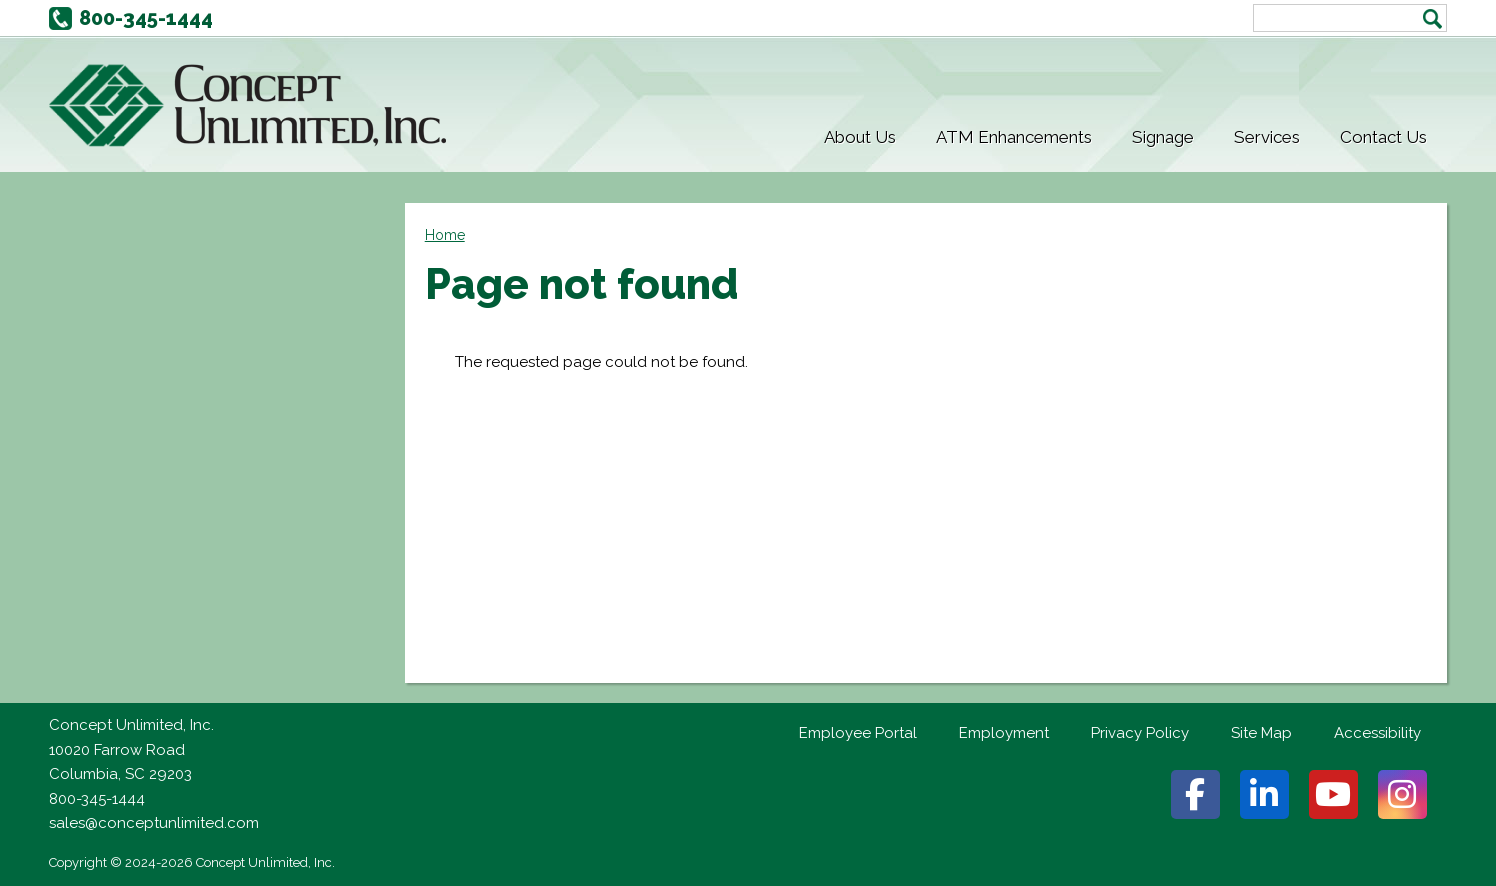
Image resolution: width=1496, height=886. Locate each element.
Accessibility (1377, 733)
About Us (860, 137)
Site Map (1261, 733)
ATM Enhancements (1014, 137)
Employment (1004, 733)
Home (445, 235)
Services (1267, 137)
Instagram (1402, 794)
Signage (1163, 137)
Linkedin (1264, 794)
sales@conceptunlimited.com (154, 823)
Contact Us (1383, 137)
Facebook (1195, 794)
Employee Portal (858, 733)
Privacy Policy (1140, 733)
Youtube (1333, 794)
